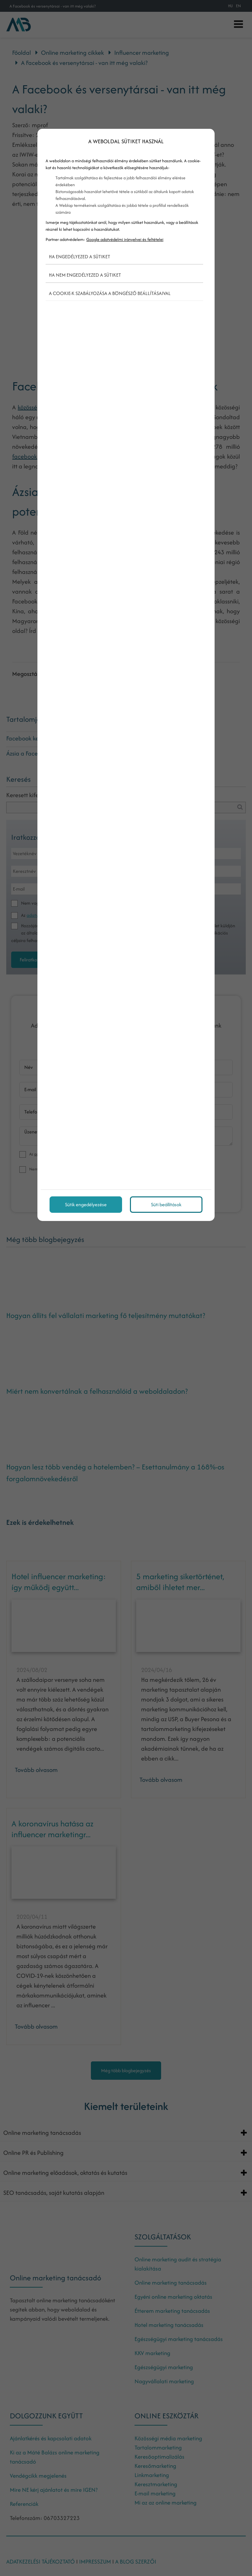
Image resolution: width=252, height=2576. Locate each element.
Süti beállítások (166, 1204)
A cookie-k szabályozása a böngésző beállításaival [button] (110, 293)
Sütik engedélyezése (86, 1204)
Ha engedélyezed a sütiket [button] (79, 256)
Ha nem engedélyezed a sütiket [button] (85, 274)
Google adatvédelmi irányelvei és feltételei (124, 239)
